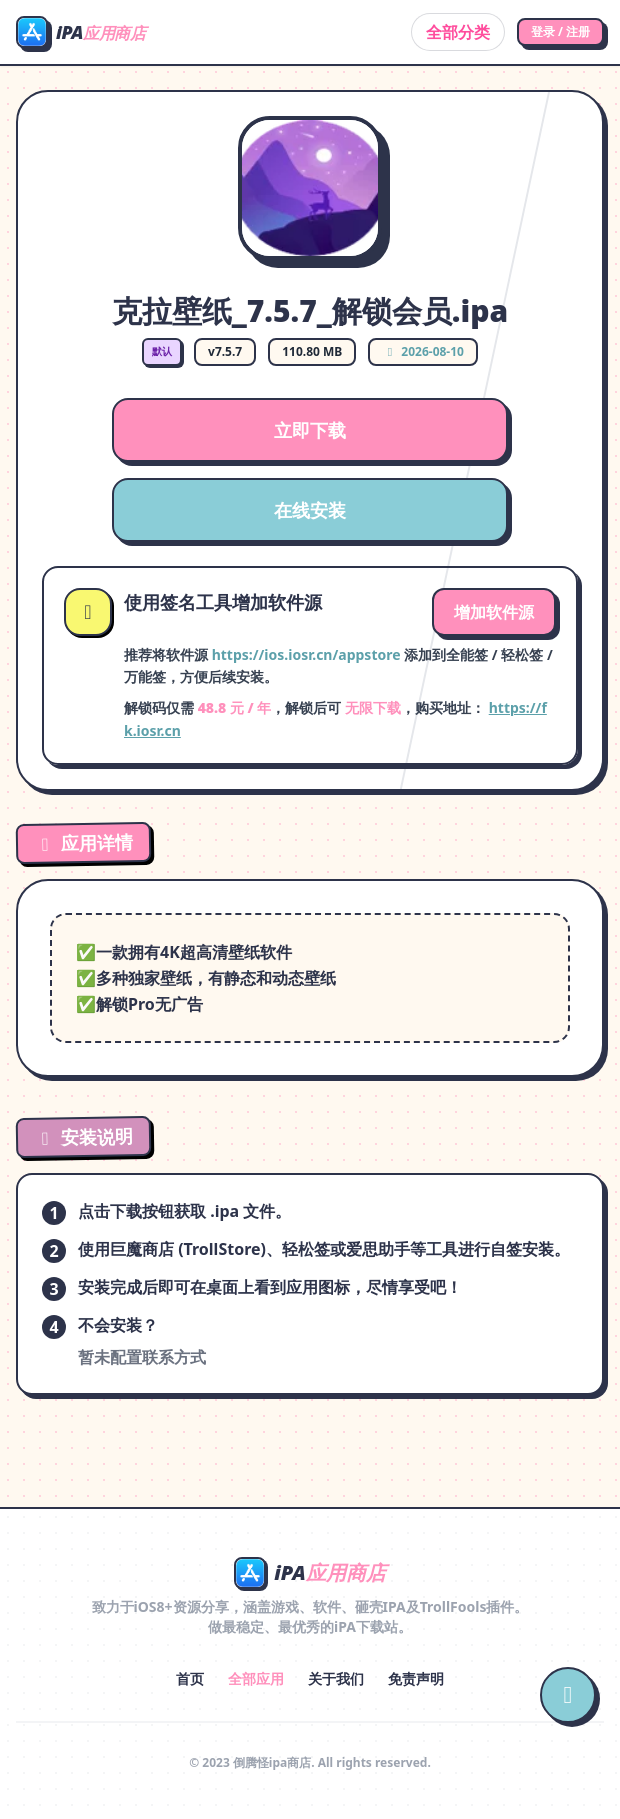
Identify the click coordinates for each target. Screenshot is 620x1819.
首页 (190, 1678)
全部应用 (256, 1678)
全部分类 (458, 32)
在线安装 (310, 510)
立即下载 (310, 430)
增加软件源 (494, 612)
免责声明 (416, 1678)
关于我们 (336, 1678)
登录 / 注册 (560, 31)
